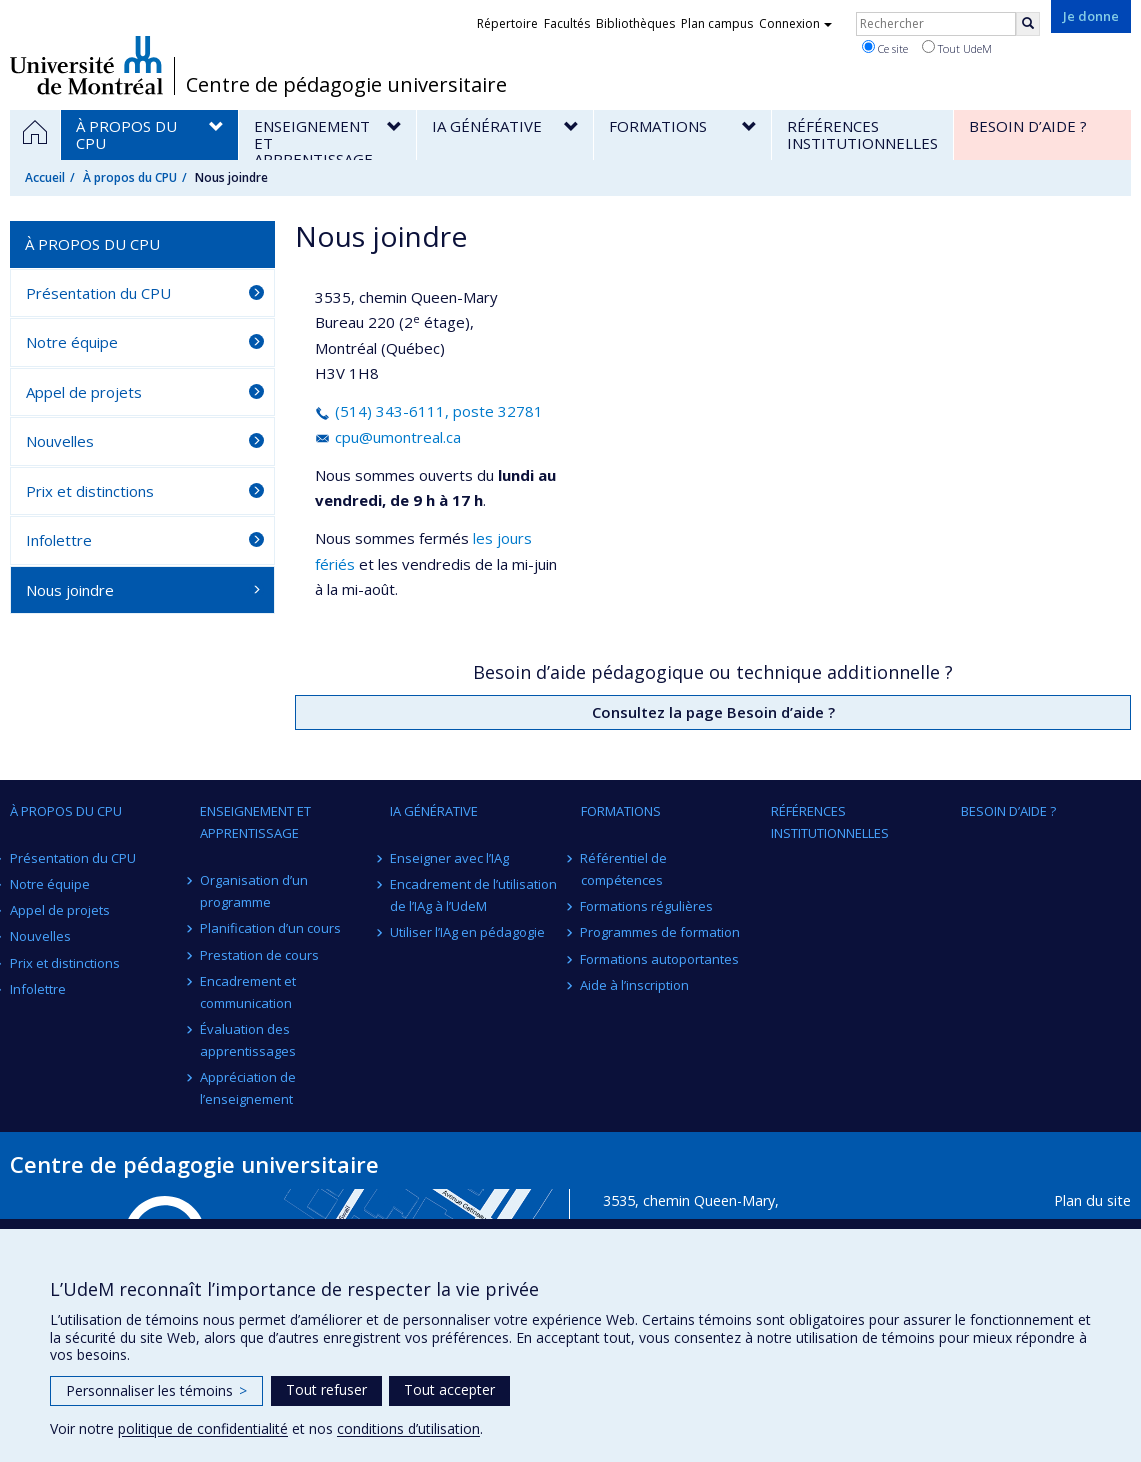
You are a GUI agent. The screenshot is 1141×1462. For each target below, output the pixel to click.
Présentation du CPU (98, 293)
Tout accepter (449, 1389)
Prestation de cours (259, 955)
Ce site (885, 48)
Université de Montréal (86, 65)
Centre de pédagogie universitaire (346, 85)
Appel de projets (84, 392)
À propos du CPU (130, 177)
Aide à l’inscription (635, 985)
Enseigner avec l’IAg (449, 858)
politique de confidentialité (203, 1428)
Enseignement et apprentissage (255, 822)
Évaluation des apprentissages (248, 1040)
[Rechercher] (1028, 24)
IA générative (434, 811)
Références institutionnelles (830, 822)
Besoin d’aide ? (1008, 811)
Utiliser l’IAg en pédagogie (467, 932)
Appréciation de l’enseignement (248, 1088)
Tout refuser (326, 1389)
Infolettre (59, 540)
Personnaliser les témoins (156, 1390)
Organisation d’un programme (254, 891)
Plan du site (1092, 1200)
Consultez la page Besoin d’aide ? (713, 712)
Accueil (45, 177)
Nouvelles (60, 441)
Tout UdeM (957, 48)
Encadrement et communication (248, 992)
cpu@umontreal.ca (388, 437)
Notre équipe (72, 342)
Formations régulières (647, 906)
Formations (621, 811)
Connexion (795, 23)
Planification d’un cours (270, 928)
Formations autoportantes (660, 959)
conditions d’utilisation (408, 1428)
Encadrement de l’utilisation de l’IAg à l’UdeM (473, 895)
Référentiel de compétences (624, 869)
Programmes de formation (661, 932)
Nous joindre (70, 590)
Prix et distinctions (90, 491)
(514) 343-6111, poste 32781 (429, 411)
